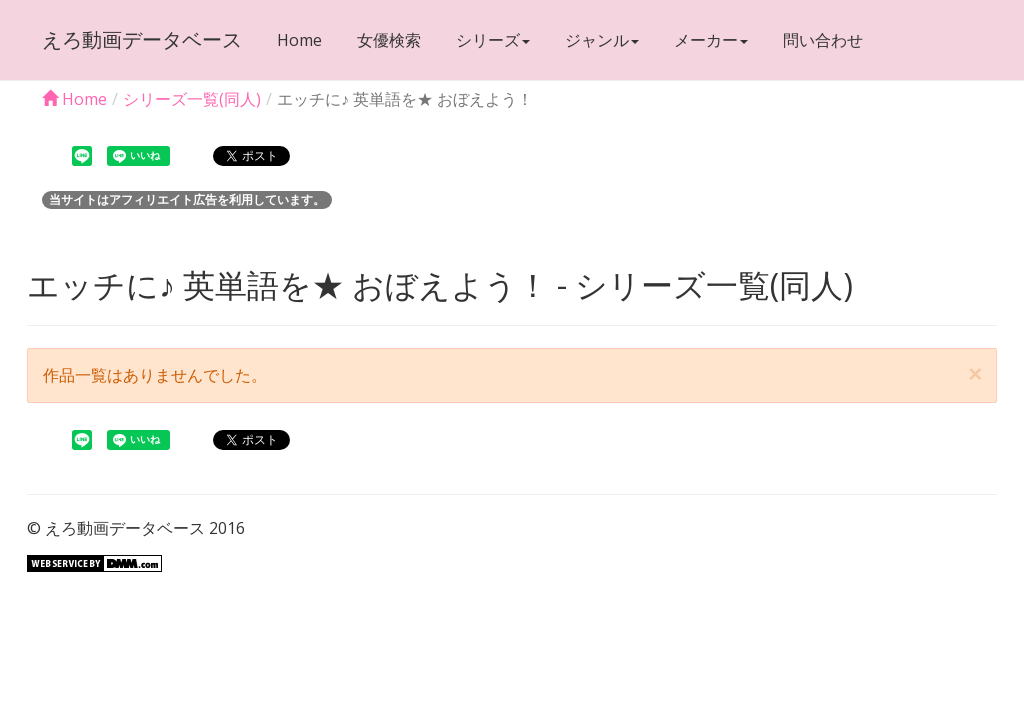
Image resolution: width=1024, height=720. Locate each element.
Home (299, 40)
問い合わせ (823, 40)
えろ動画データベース (142, 39)
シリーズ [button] (493, 40)
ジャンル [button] (602, 40)
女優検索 (389, 40)
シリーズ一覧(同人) (192, 99)
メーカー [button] (711, 40)
